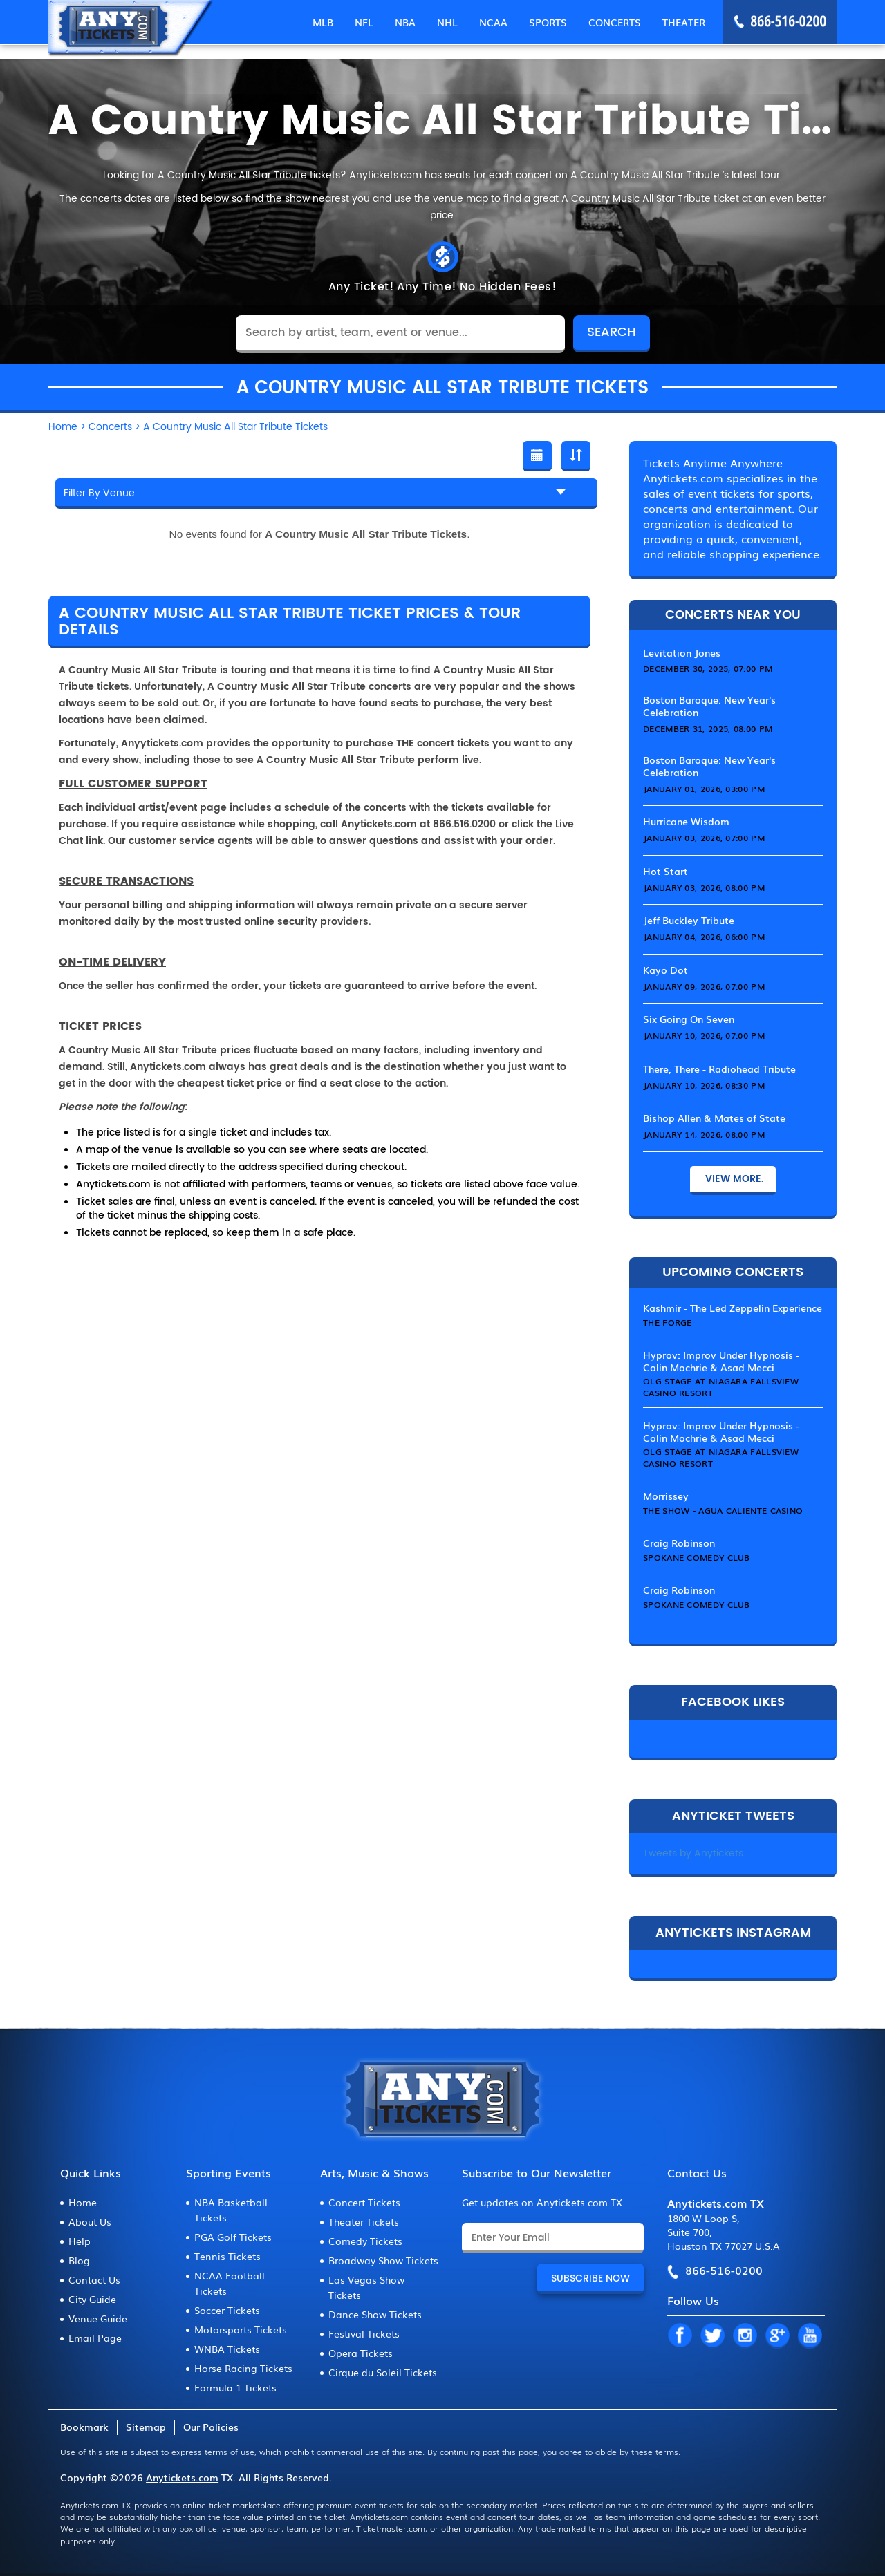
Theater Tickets (363, 2221)
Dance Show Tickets (375, 2314)
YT (809, 2336)
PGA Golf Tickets (233, 2237)
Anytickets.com (182, 2477)
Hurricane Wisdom (686, 821)
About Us (89, 2221)
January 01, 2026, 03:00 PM (704, 788)
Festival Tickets (364, 2333)
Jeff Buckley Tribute (688, 920)
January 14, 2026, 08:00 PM (704, 1134)
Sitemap (146, 2427)
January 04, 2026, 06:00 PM (704, 936)
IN (744, 2336)
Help (79, 2241)
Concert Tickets (364, 2202)
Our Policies (211, 2427)
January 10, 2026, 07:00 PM (704, 1035)
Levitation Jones (681, 652)
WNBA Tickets (227, 2349)
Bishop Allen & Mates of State (714, 1117)
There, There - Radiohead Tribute (719, 1068)
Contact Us (94, 2279)
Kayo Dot (665, 969)
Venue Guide (97, 2318)
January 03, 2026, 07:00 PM (704, 837)
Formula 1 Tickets (235, 2387)
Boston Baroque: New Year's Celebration (709, 705)
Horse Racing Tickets (243, 2368)
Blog (79, 2260)
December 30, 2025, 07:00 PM (707, 668)
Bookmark (84, 2427)
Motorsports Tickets (240, 2329)
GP (777, 2336)
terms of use (229, 2451)
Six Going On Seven (688, 1019)
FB (679, 2336)
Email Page (95, 2337)
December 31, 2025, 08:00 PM (707, 728)
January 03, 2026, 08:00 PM (704, 887)
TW (712, 2336)
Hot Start (665, 871)
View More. (732, 1179)
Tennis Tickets (227, 2256)
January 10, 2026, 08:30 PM (704, 1085)
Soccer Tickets (227, 2310)
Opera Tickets (360, 2353)
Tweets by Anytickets (693, 1853)
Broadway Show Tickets (383, 2260)
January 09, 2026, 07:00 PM (704, 986)
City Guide (92, 2299)
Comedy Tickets (365, 2241)
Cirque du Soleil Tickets (382, 2372)
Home (82, 2202)
